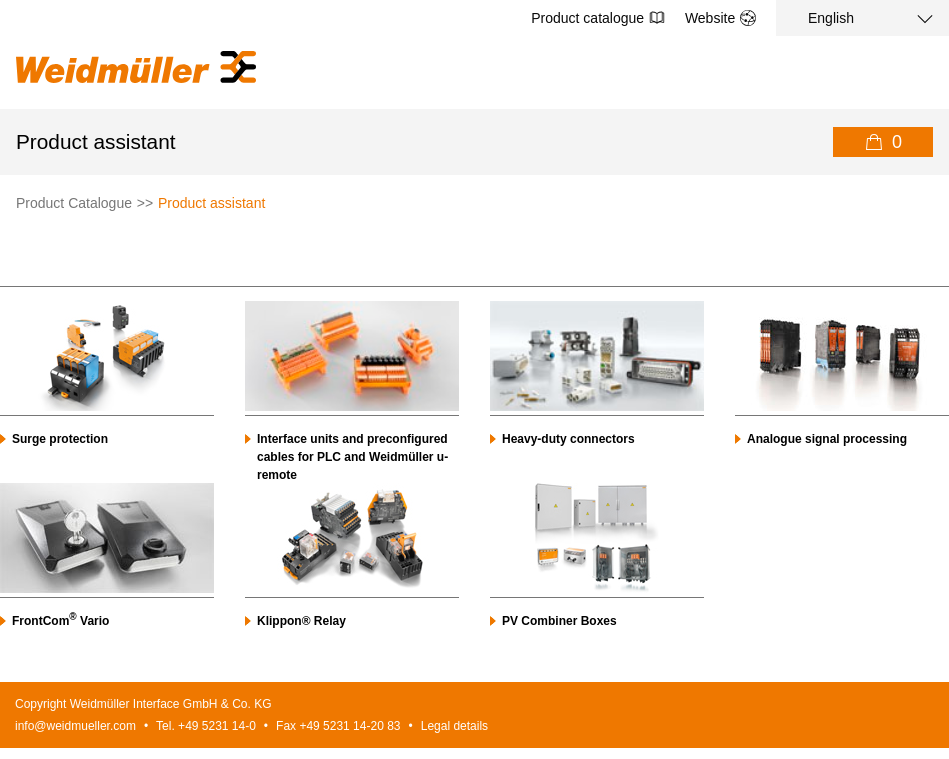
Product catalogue (598, 18)
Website (720, 18)
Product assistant (211, 203)
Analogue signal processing (827, 439)
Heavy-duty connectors (568, 439)
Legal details (454, 726)
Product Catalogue (74, 203)
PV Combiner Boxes (559, 621)
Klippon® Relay (301, 621)
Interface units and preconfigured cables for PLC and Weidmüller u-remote (352, 457)
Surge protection (60, 439)
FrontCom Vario (60, 621)
